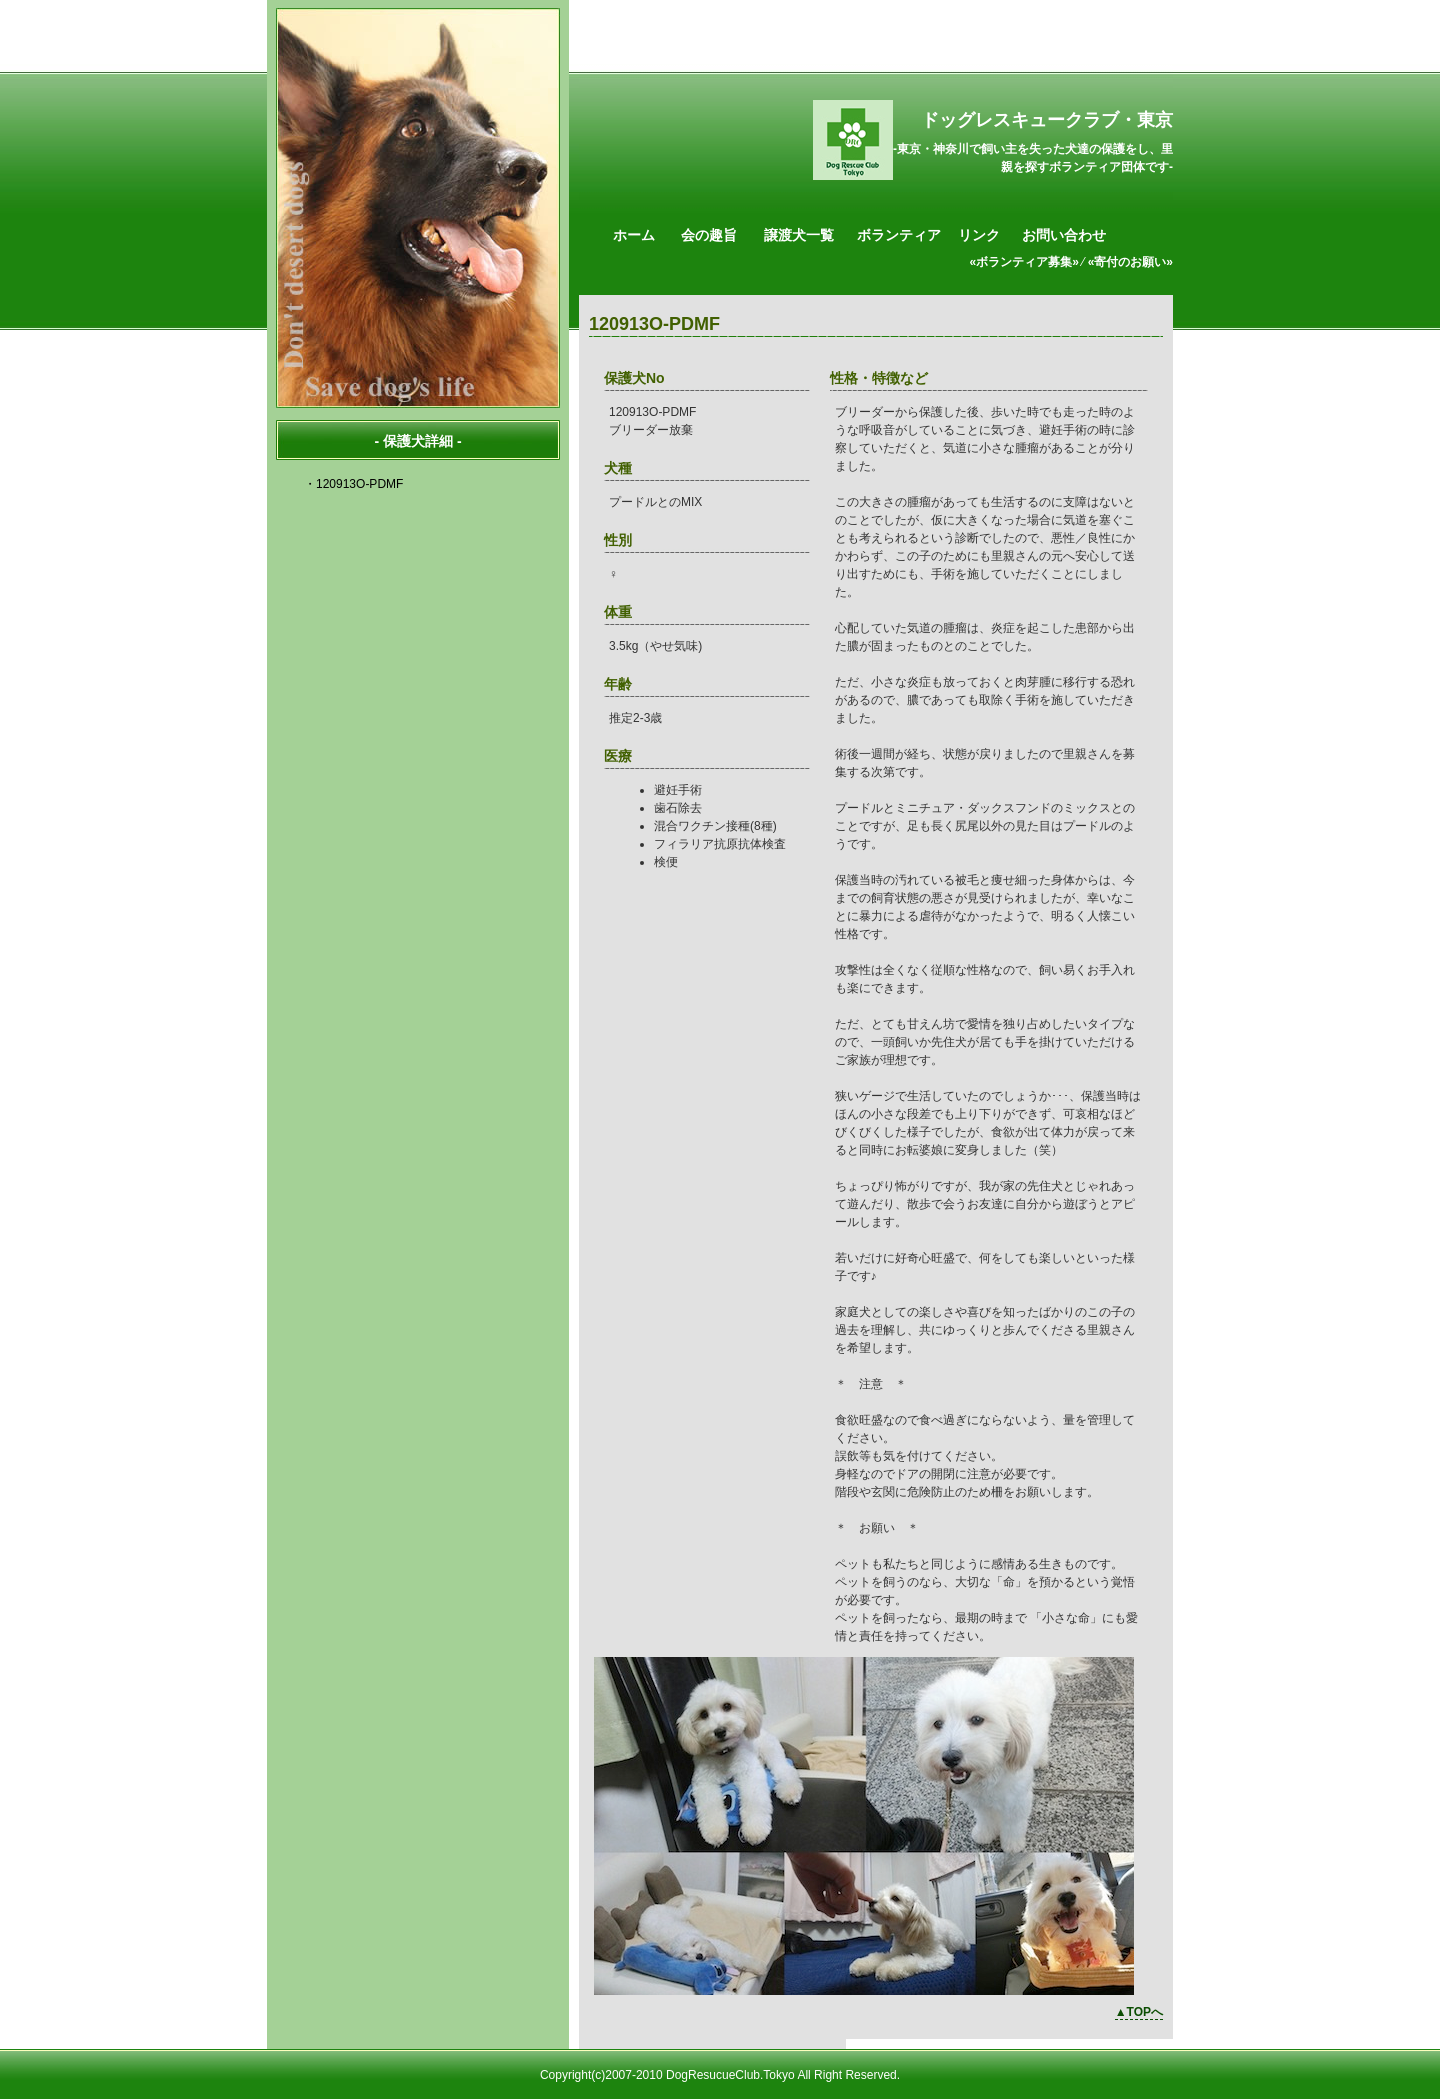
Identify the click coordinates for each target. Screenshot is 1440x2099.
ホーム (634, 235)
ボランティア (899, 235)
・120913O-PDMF (353, 484)
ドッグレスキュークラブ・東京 (1047, 120)
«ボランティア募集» (1024, 262)
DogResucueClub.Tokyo (730, 2075)
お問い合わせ (1064, 235)
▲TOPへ (1139, 2012)
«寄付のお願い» (1130, 262)
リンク (979, 235)
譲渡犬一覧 (799, 235)
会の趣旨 (709, 235)
